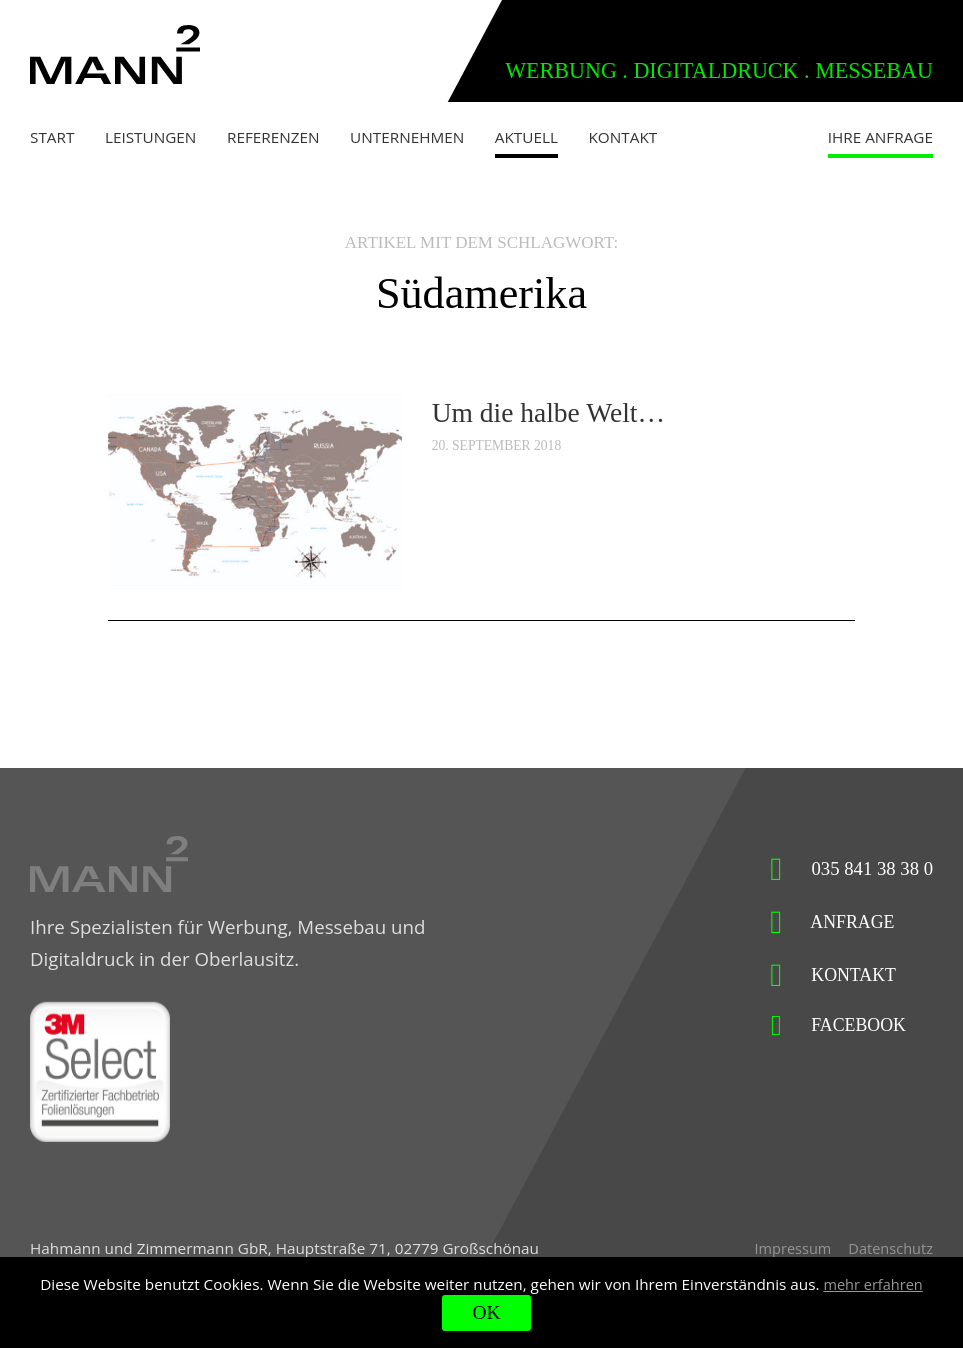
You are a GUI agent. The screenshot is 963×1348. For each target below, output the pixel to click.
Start (52, 137)
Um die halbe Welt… (554, 412)
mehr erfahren (873, 1283)
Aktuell (526, 137)
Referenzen (273, 137)
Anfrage (829, 923)
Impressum (787, 1254)
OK (486, 1313)
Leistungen (150, 137)
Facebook (835, 1026)
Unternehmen (407, 137)
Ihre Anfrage (880, 137)
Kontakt (623, 137)
